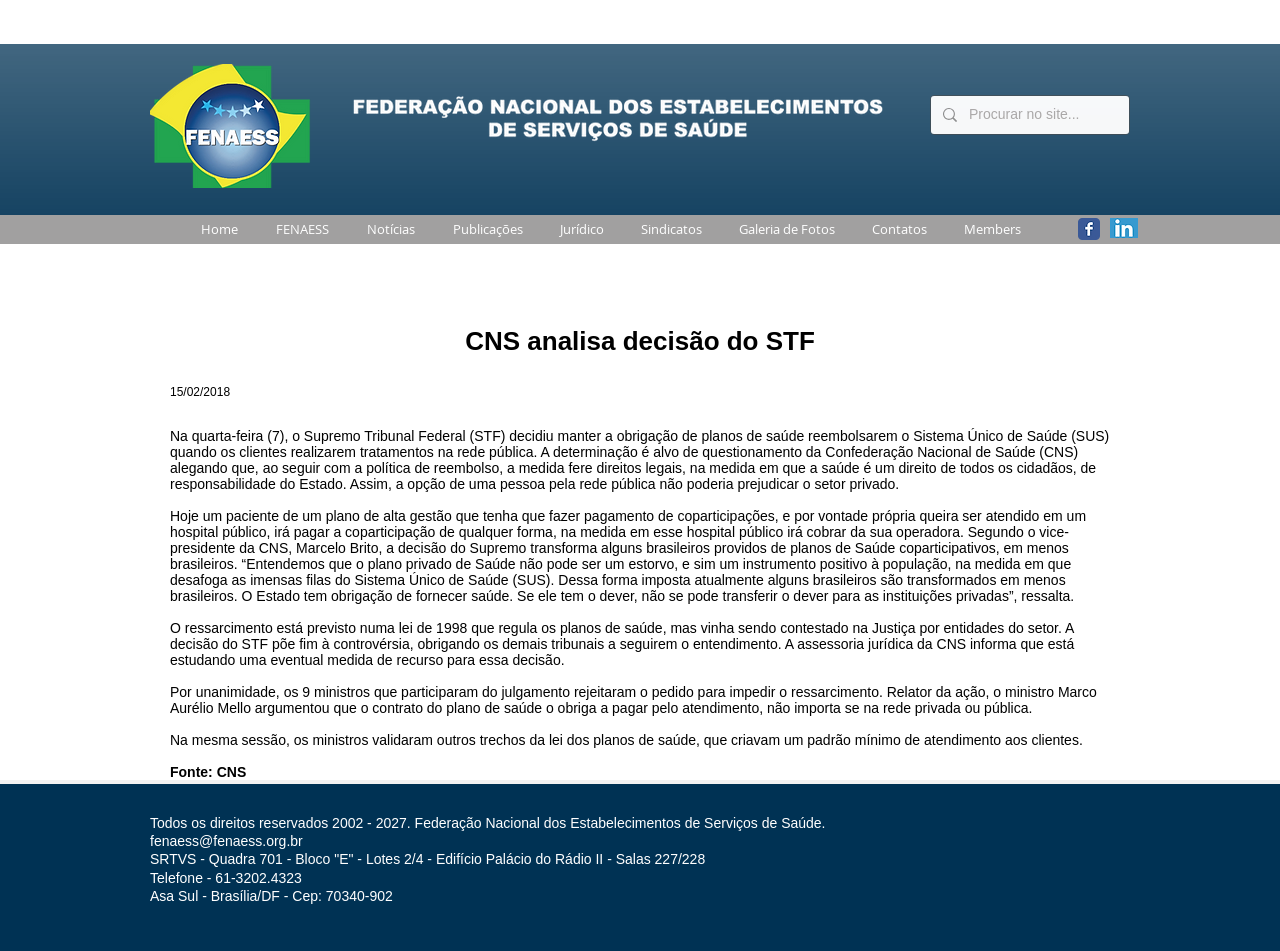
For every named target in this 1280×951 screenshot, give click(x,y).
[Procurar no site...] (1028, 115)
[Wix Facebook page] (1089, 229)
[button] (298, 229)
